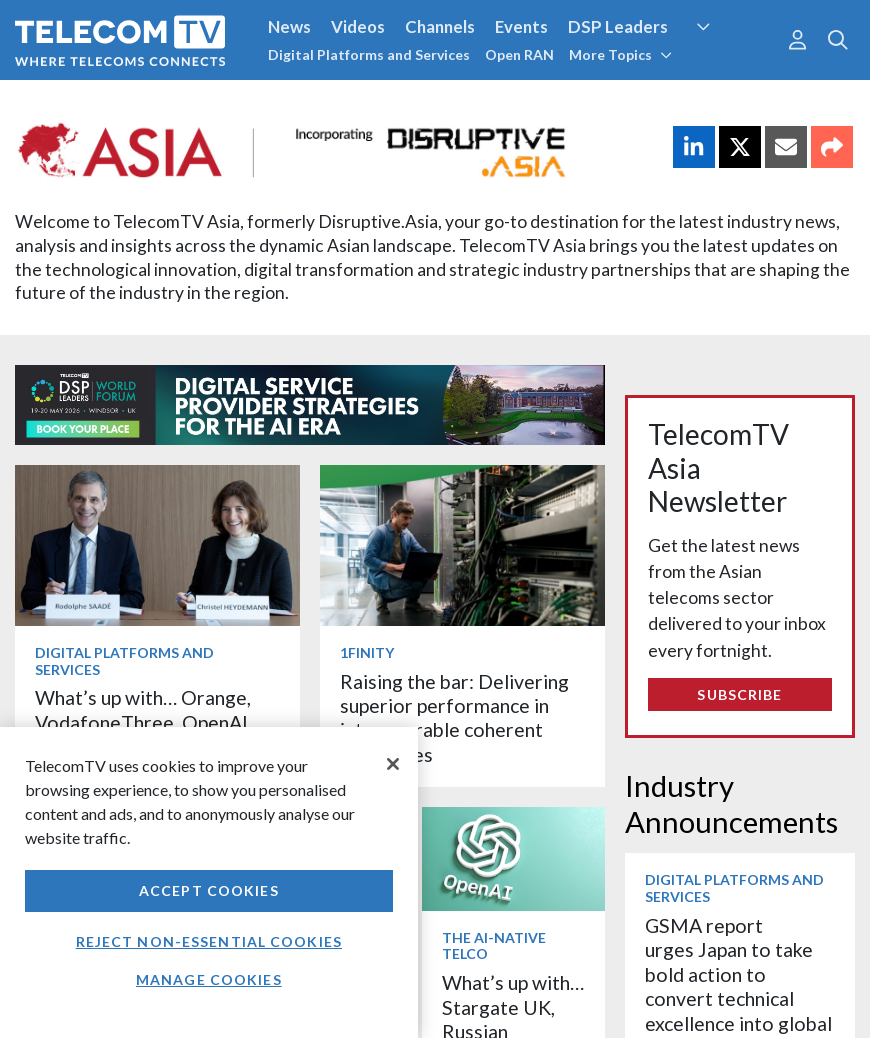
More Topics (620, 54)
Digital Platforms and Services (369, 54)
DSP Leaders (618, 26)
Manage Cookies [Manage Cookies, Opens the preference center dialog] (209, 979)
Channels (440, 26)
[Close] (393, 764)
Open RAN (519, 54)
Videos (358, 26)
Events (521, 26)
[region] (209, 882)
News (289, 26)
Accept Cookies (209, 890)
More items (76, 722)
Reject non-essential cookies (209, 941)
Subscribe (739, 694)
